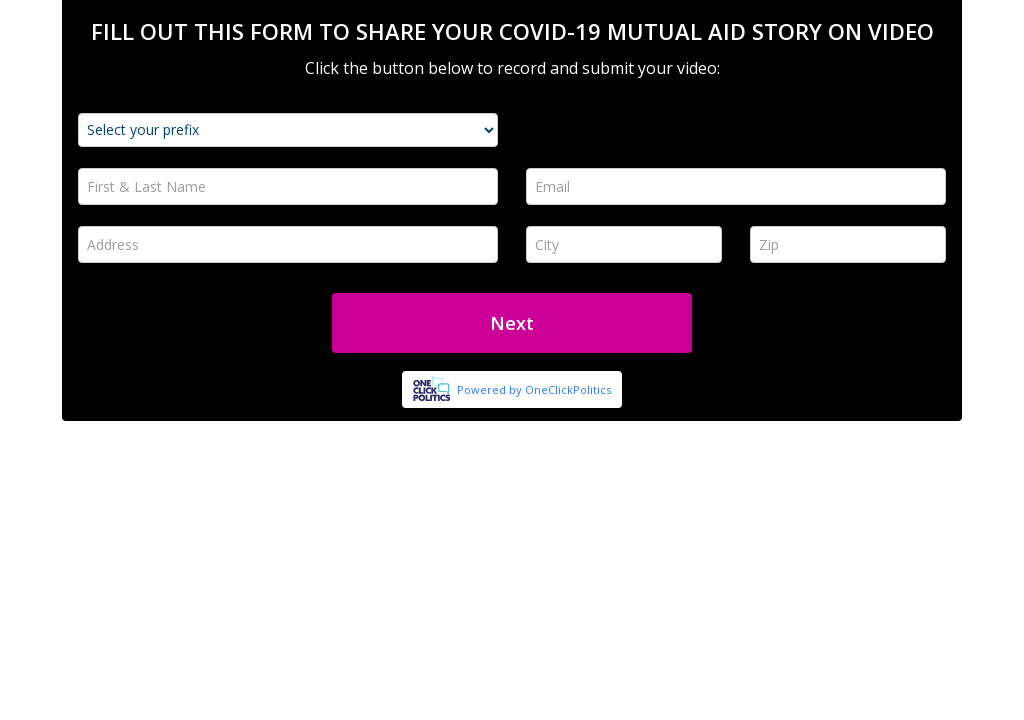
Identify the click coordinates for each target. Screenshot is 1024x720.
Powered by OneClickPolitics (534, 389)
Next (512, 323)
